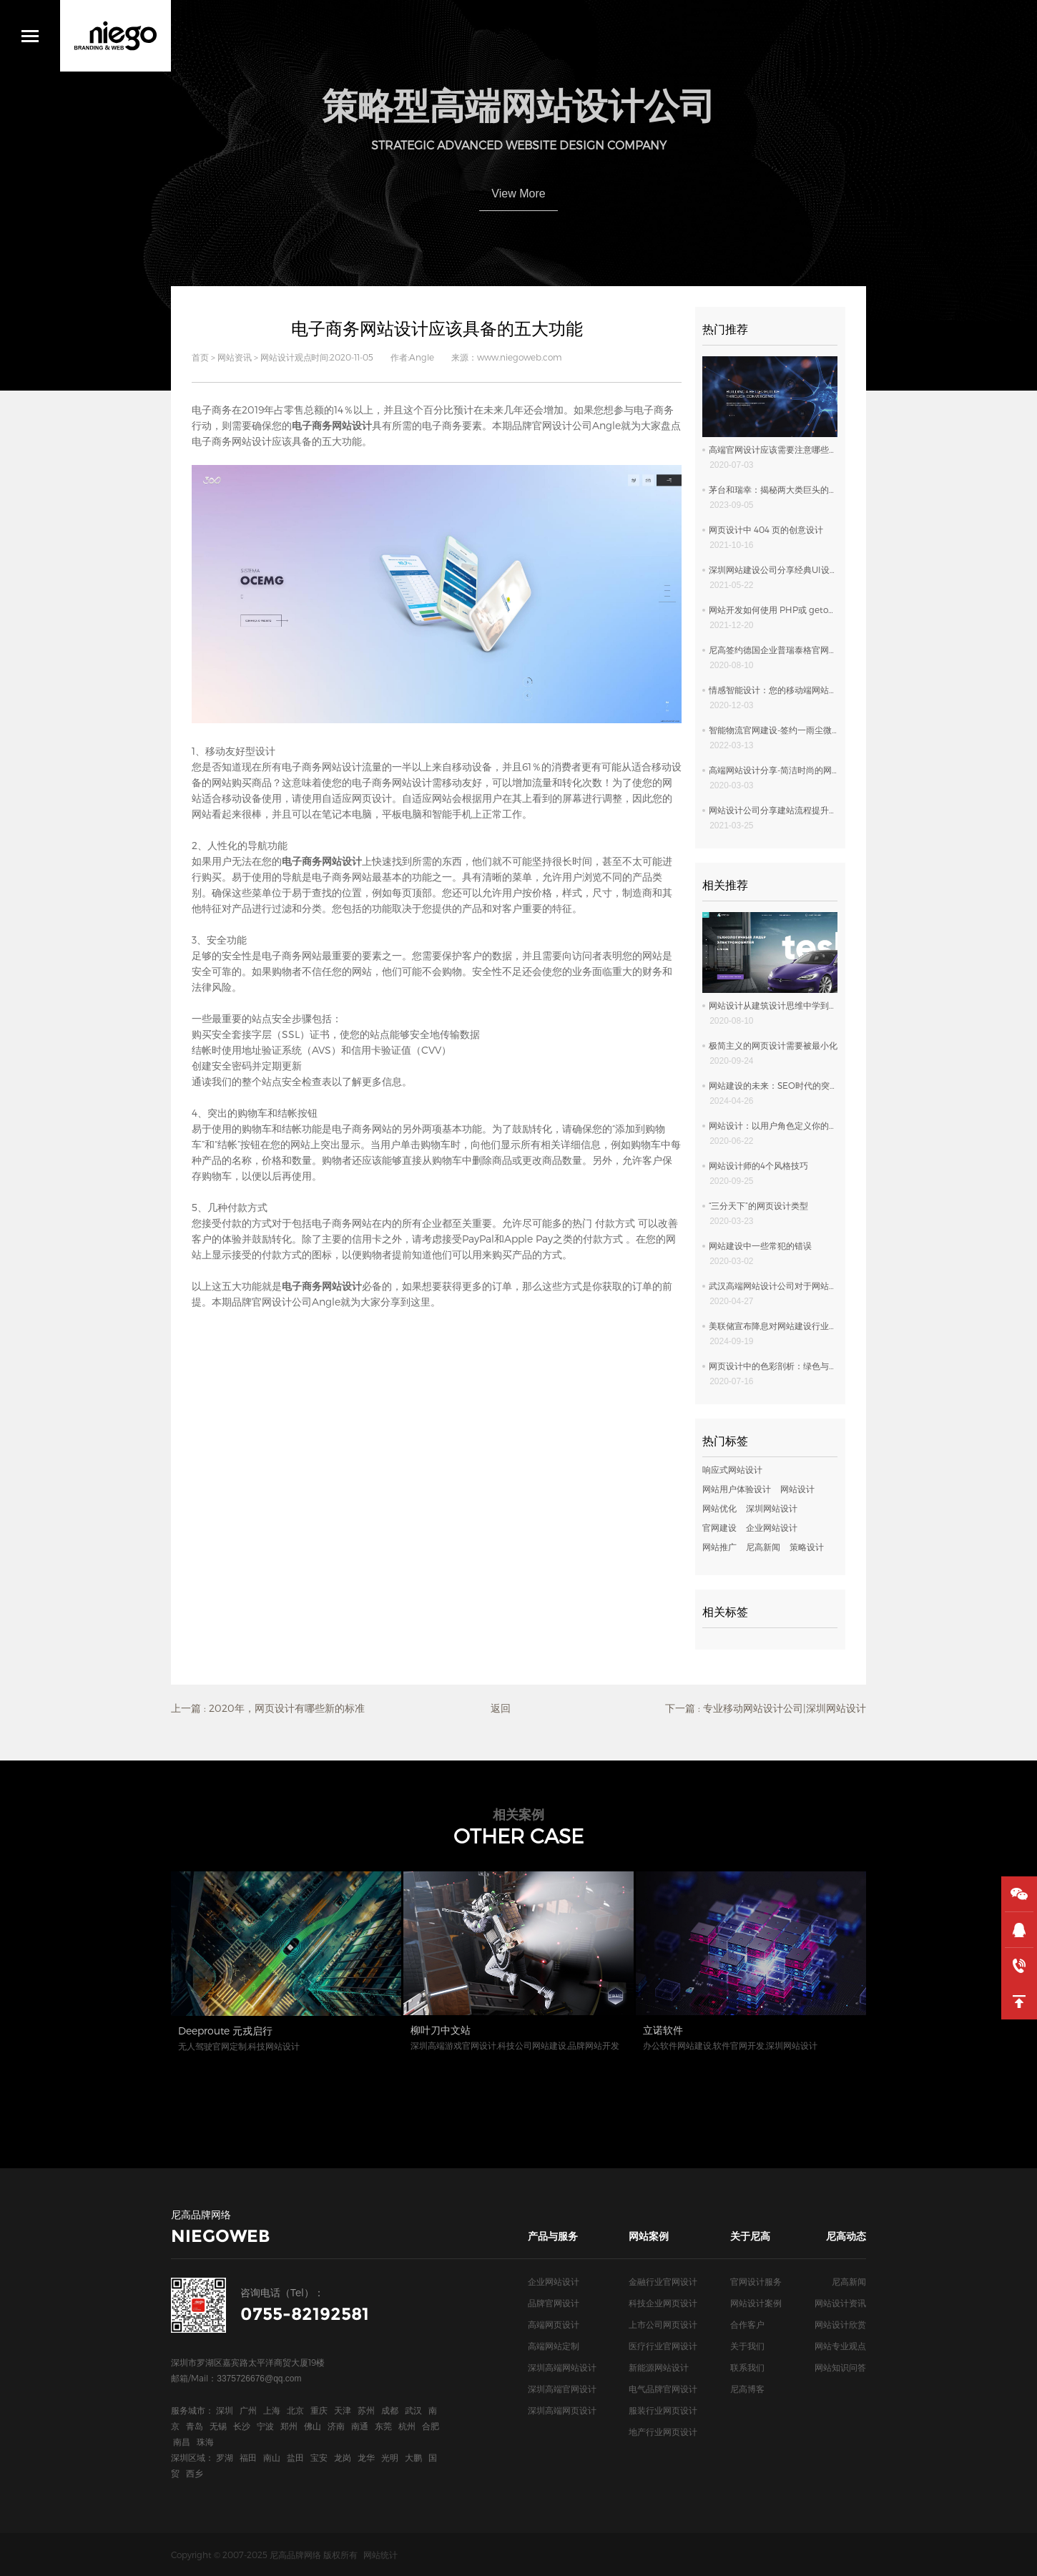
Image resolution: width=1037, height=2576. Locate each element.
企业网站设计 (771, 1527)
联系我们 (747, 2367)
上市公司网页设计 (663, 2324)
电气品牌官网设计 (663, 2389)
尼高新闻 (763, 1547)
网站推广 (719, 1547)
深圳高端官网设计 (562, 2389)
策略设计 (807, 1547)
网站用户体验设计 (736, 1489)
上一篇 (268, 1708)
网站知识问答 (840, 2367)
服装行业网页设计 (663, 2410)
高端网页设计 (553, 2324)
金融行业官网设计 (663, 2281)
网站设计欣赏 (840, 2324)
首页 (200, 357)
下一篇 (765, 1708)
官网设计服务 (756, 2281)
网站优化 (719, 1508)
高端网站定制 (553, 2346)
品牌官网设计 (553, 2303)
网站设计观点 (286, 357)
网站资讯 (234, 357)
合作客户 (747, 2324)
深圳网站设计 (771, 1508)
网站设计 (797, 1489)
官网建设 (719, 1527)
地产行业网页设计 (663, 2431)
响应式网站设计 (732, 1469)
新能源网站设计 (659, 2367)
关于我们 (747, 2346)
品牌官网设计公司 (552, 425)
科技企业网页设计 (663, 2303)
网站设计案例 (756, 2303)
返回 (501, 1708)
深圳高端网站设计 (562, 2367)
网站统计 (380, 2555)
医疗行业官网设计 (663, 2346)
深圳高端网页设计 (562, 2410)
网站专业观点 (840, 2346)
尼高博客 (747, 2389)
